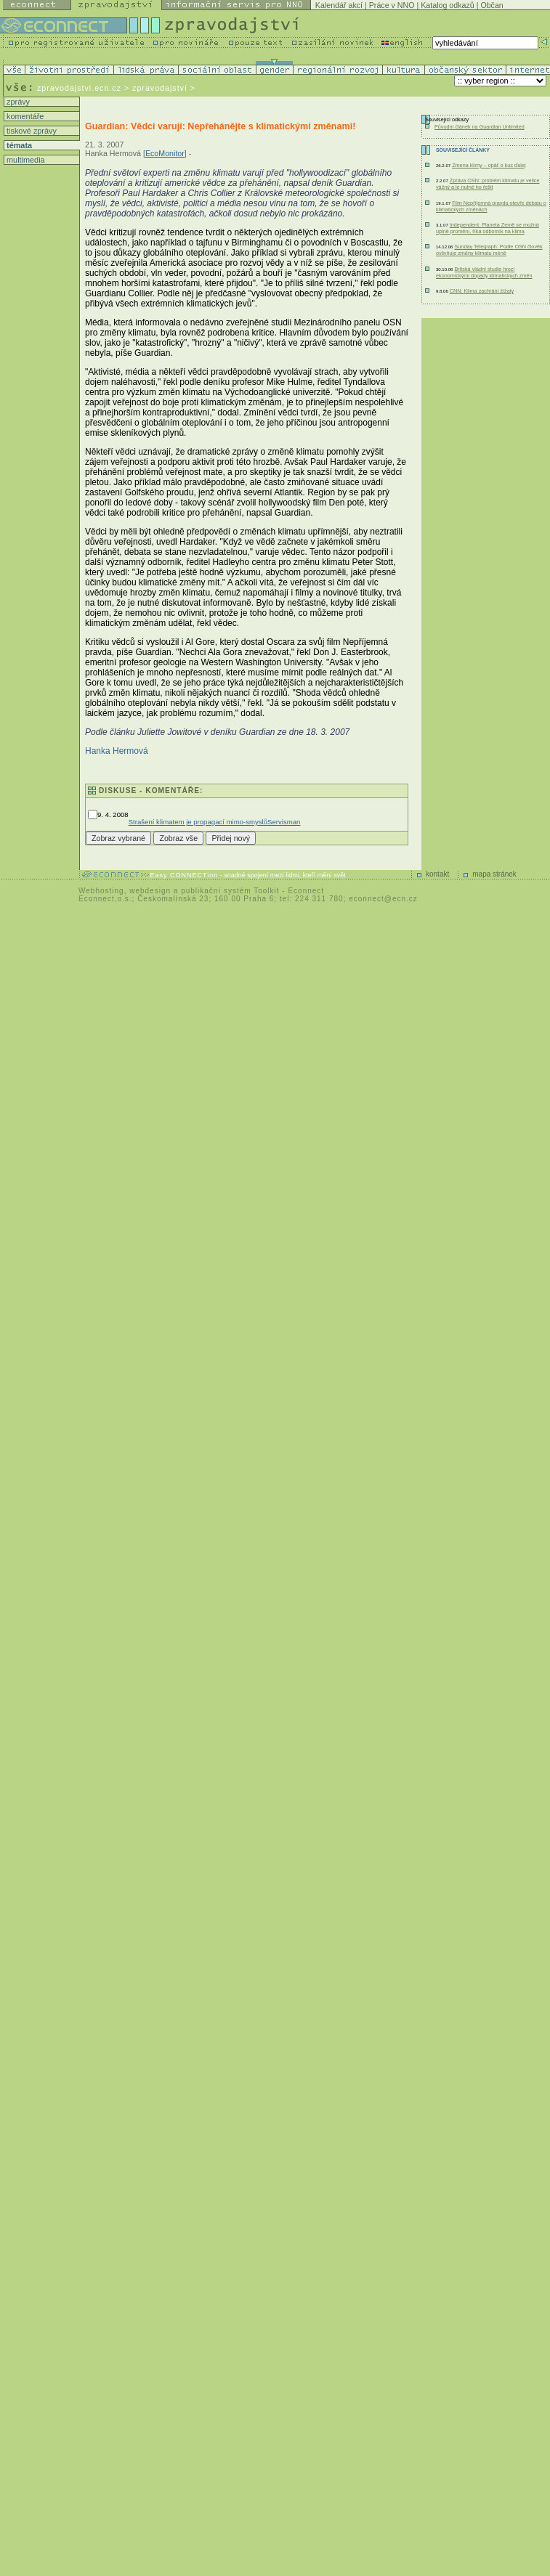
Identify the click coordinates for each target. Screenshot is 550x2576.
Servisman (283, 822)
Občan (491, 5)
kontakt (437, 874)
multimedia (24, 159)
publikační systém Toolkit (230, 891)
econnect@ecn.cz (383, 899)
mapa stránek (494, 874)
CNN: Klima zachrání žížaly (482, 291)
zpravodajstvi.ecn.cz (79, 88)
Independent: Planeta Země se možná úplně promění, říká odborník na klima (487, 228)
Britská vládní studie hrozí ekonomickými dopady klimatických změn (484, 272)
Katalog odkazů (447, 5)
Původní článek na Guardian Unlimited (479, 126)
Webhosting (101, 891)
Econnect (306, 891)
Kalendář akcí (339, 5)
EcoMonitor (165, 153)
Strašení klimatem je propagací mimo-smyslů (198, 822)
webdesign (150, 891)
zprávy (17, 101)
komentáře (24, 116)
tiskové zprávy (30, 130)
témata (18, 145)
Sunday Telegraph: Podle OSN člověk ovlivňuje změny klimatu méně (489, 249)
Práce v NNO (392, 5)
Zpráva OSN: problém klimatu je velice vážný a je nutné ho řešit (488, 183)
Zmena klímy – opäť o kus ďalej (488, 165)
